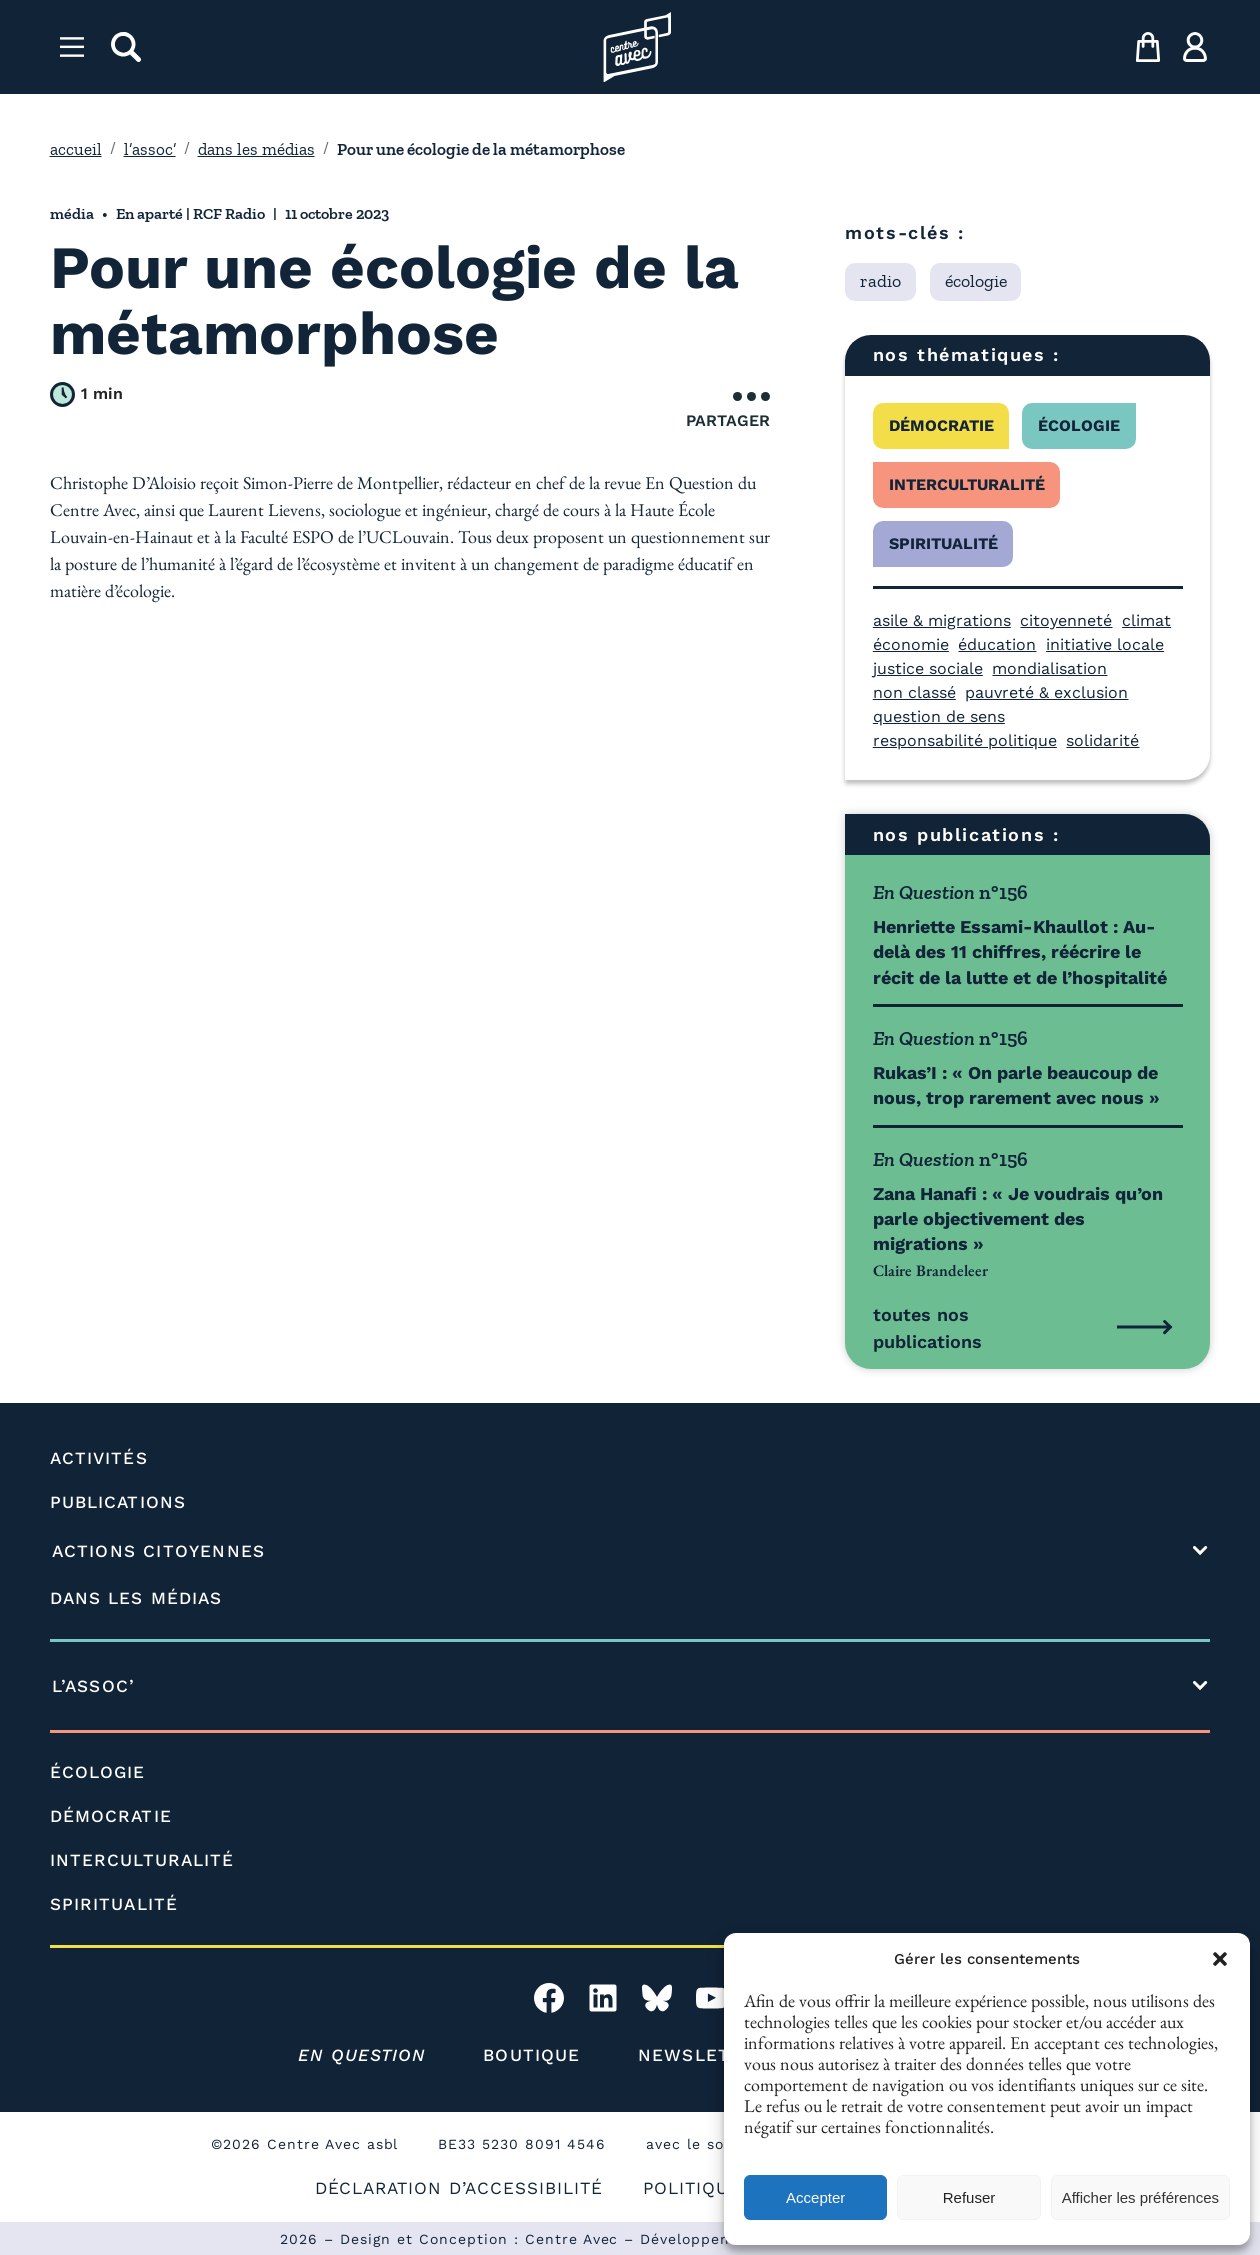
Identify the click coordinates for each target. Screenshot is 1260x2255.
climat (1146, 620)
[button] (1220, 1959)
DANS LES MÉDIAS (136, 1598)
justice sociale (928, 668)
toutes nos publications (927, 1328)
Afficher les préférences (1140, 2197)
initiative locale (1105, 644)
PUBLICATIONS (118, 1502)
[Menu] (72, 47)
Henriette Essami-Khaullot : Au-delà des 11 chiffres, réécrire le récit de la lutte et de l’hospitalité (1020, 951)
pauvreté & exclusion (1046, 692)
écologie (1079, 425)
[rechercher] (126, 47)
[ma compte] (1195, 47)
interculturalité (967, 484)
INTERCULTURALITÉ (142, 1860)
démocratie (941, 425)
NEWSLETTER (702, 2055)
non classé (914, 692)
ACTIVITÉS (99, 1458)
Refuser (969, 2197)
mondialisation (1049, 668)
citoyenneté (1066, 620)
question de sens (939, 716)
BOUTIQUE (531, 2055)
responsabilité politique (965, 740)
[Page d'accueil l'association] (637, 47)
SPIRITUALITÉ (114, 1904)
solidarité (1102, 740)
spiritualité (943, 543)
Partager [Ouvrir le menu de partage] (728, 411)
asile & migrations (942, 620)
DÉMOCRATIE (111, 1816)
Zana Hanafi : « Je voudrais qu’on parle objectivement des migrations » (1018, 1218)
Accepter (815, 2197)
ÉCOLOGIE (98, 1772)
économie (911, 644)
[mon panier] (1148, 47)
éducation (997, 644)
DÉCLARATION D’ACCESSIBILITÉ (459, 2188)
